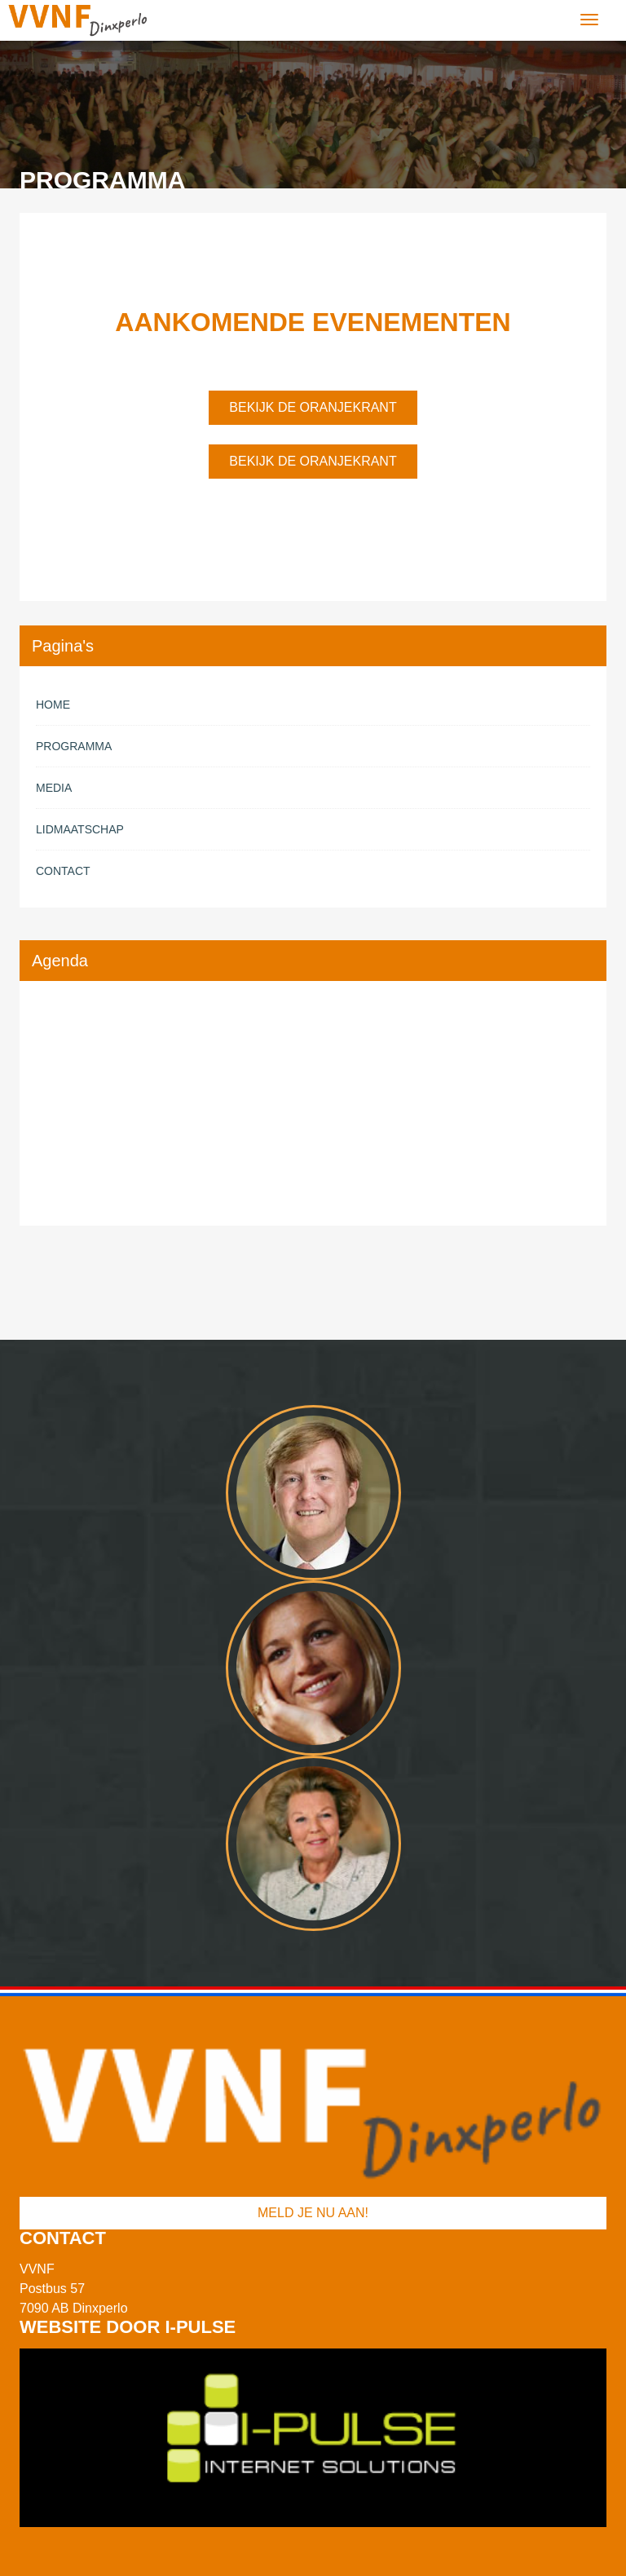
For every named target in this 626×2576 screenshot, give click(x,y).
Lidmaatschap (80, 829)
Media (54, 787)
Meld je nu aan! (313, 2213)
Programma (74, 746)
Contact (63, 870)
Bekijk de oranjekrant (312, 407)
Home (53, 704)
